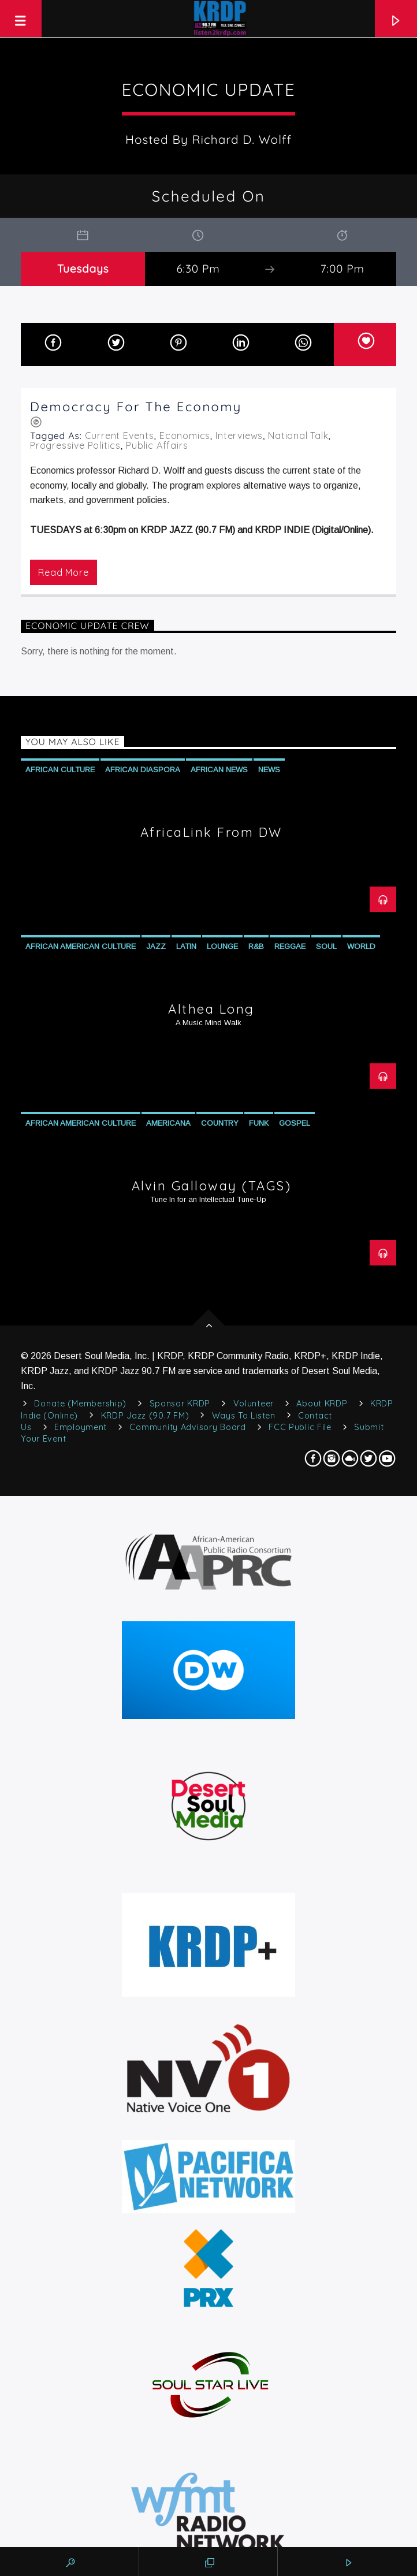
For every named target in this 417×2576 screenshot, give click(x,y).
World (361, 946)
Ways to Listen (243, 1415)
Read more (63, 572)
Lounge (222, 946)
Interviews (239, 435)
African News (219, 769)
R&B (256, 946)
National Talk (298, 435)
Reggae (290, 946)
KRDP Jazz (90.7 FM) (145, 1415)
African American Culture (80, 946)
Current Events (119, 435)
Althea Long (211, 1009)
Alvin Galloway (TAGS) (212, 1186)
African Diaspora (142, 769)
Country (220, 1123)
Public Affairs (157, 445)
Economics (184, 435)
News (269, 769)
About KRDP (321, 1403)
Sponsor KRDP (180, 1403)
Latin (186, 946)
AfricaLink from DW (211, 832)
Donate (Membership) (80, 1403)
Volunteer (253, 1403)
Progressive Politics (75, 445)
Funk (259, 1123)
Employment (80, 1427)
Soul (326, 946)
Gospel (294, 1123)
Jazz (156, 946)
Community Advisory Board (187, 1427)
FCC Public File (300, 1427)
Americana (168, 1123)
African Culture (60, 769)
